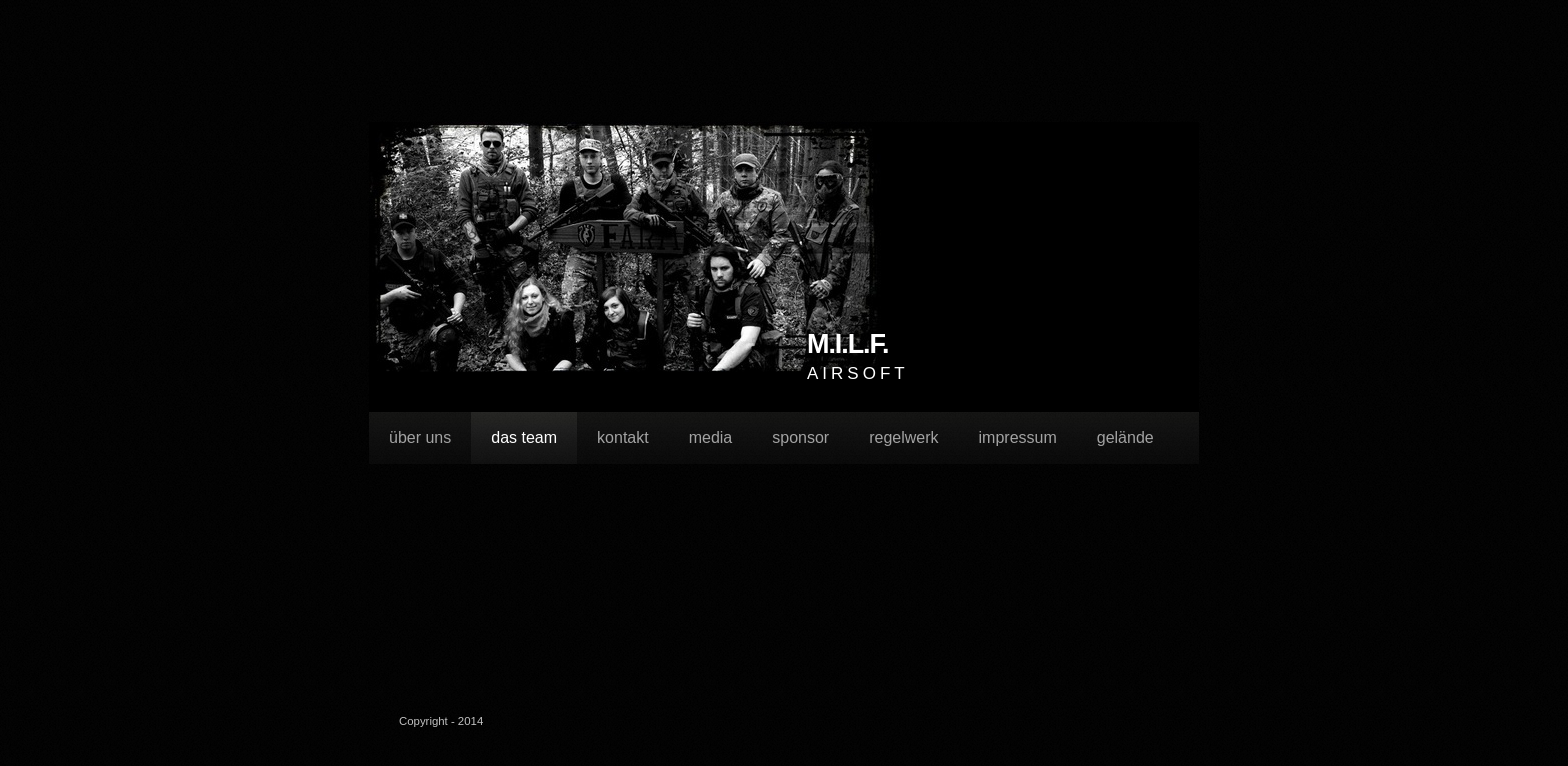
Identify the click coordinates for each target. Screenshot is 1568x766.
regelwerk (903, 437)
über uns (420, 437)
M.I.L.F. (847, 344)
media (711, 437)
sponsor (800, 437)
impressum (1018, 437)
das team (524, 437)
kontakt (623, 437)
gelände (1125, 437)
